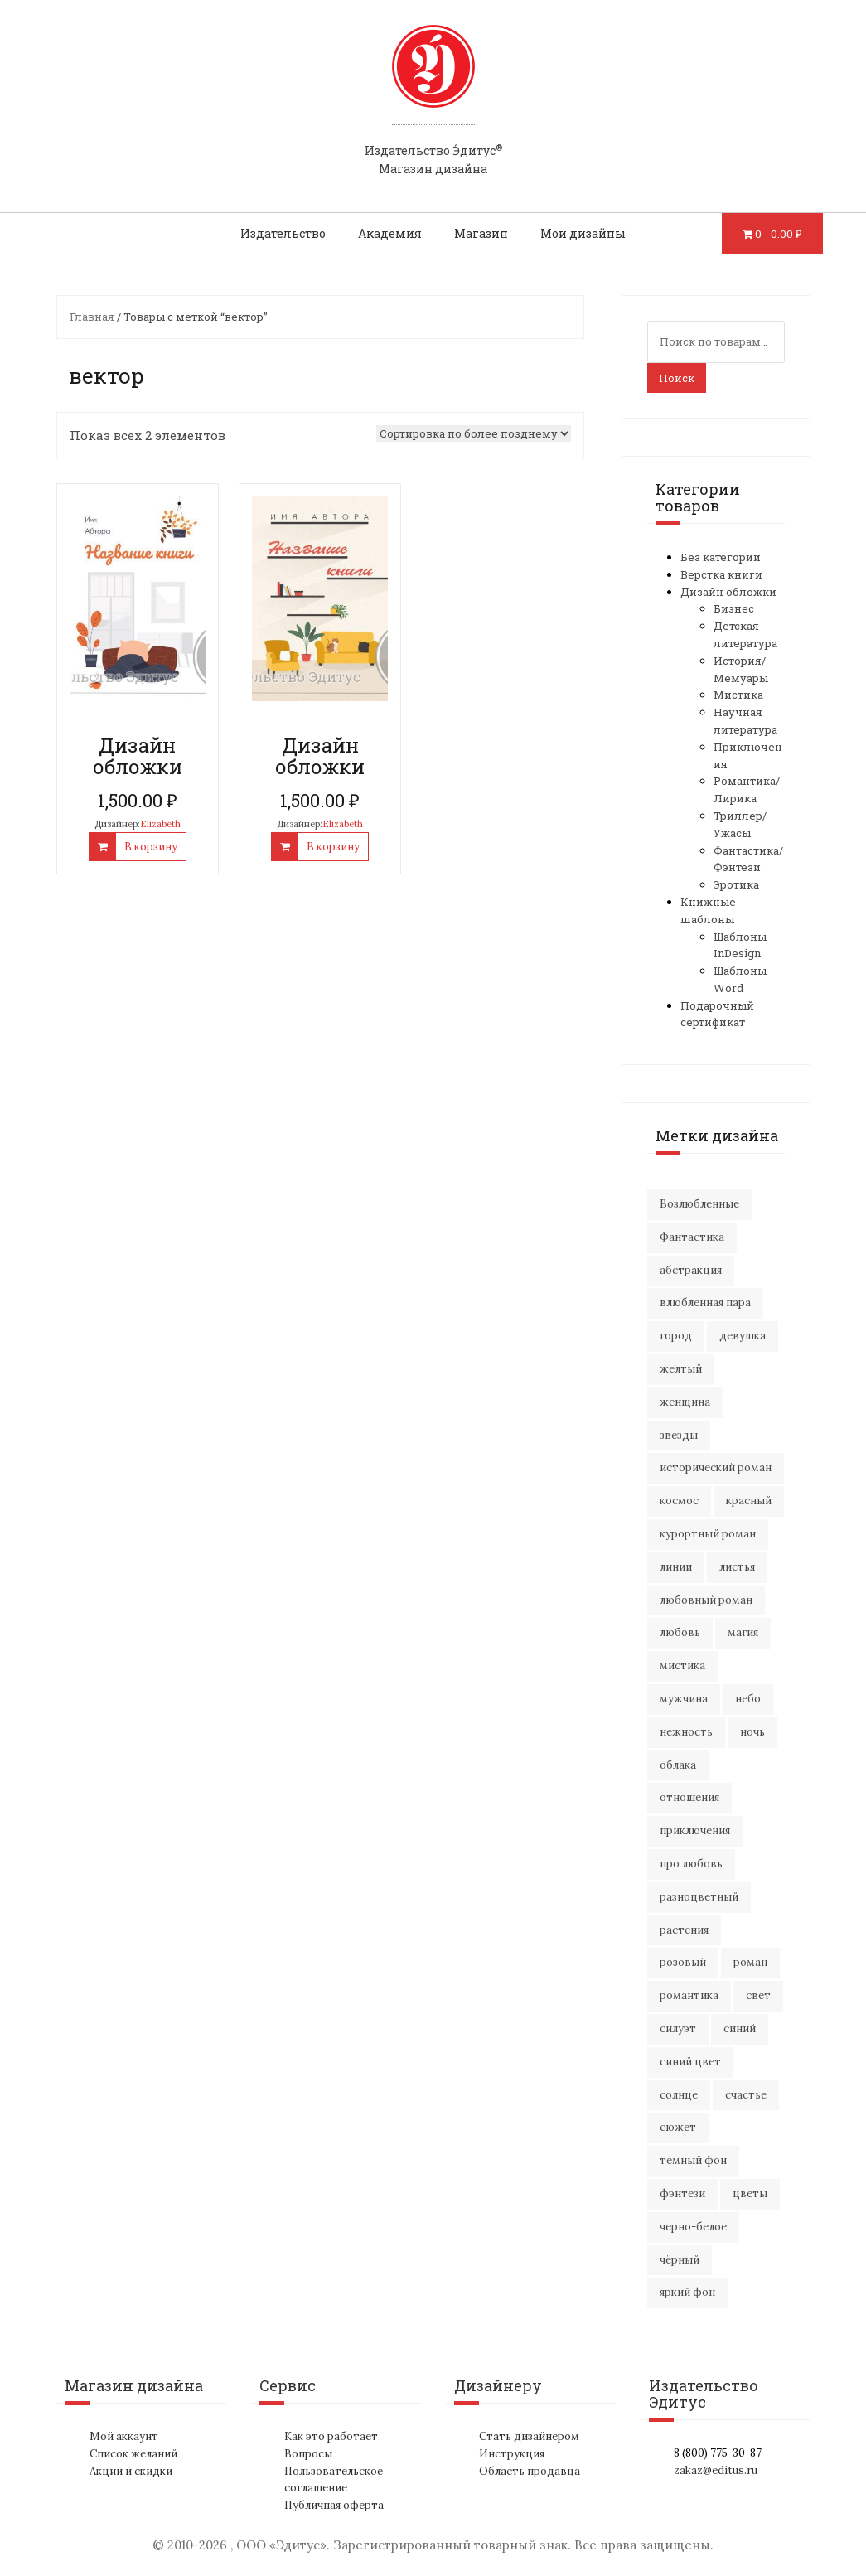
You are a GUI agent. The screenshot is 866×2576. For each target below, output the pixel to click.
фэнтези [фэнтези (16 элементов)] (682, 2193)
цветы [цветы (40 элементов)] (750, 2193)
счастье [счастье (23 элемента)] (746, 2095)
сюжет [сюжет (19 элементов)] (678, 2127)
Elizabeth (160, 824)
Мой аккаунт (124, 2436)
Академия (390, 233)
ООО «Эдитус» (281, 2545)
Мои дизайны (583, 233)
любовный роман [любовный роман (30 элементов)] (706, 1600)
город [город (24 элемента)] (676, 1336)
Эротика (736, 884)
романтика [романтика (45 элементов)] (689, 1995)
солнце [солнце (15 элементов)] (679, 2095)
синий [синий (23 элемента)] (739, 2029)
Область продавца (529, 2471)
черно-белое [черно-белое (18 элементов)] (693, 2227)
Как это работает (331, 2436)
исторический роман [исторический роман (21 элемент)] (716, 1467)
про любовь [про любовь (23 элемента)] (691, 1864)
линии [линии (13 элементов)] (676, 1567)
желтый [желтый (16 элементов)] (681, 1369)
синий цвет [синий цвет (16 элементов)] (690, 2062)
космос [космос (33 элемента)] (679, 1501)
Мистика (738, 694)
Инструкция (511, 2454)
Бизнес (734, 608)
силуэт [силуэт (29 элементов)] (678, 2029)
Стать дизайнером (529, 2436)
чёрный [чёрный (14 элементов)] (679, 2260)
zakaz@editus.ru (715, 2470)
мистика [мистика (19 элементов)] (682, 1665)
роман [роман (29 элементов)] (750, 1962)
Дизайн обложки (728, 591)
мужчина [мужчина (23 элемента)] (684, 1699)
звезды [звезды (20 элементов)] (679, 1435)
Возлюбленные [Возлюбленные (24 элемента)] (699, 1204)
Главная (92, 316)
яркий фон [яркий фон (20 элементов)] (687, 2292)
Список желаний (133, 2454)
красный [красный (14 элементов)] (749, 1501)
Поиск (676, 377)
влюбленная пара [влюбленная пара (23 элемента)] (705, 1302)
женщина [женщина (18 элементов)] (685, 1402)
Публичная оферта (334, 2505)
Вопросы (308, 2454)
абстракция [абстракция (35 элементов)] (691, 1270)
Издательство (283, 233)
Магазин (481, 233)
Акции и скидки (131, 2471)
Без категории (720, 557)
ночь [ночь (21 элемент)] (752, 1732)
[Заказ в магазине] (473, 433)
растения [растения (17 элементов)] (684, 1930)
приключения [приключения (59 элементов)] (695, 1830)
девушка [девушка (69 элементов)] (742, 1336)
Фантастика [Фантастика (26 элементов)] (692, 1237)
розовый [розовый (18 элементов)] (683, 1962)
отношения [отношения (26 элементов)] (689, 1797)
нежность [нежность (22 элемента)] (686, 1732)
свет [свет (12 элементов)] (758, 1995)
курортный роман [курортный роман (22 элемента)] (708, 1534)
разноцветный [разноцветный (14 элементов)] (699, 1897)
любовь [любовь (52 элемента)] (680, 1632)
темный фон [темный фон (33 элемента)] (693, 2160)
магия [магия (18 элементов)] (743, 1632)
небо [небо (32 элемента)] (748, 1699)
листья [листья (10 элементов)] (737, 1567)
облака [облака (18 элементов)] (678, 1765)
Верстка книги (721, 574)
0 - (778, 233)
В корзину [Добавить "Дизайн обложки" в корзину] (150, 847)
